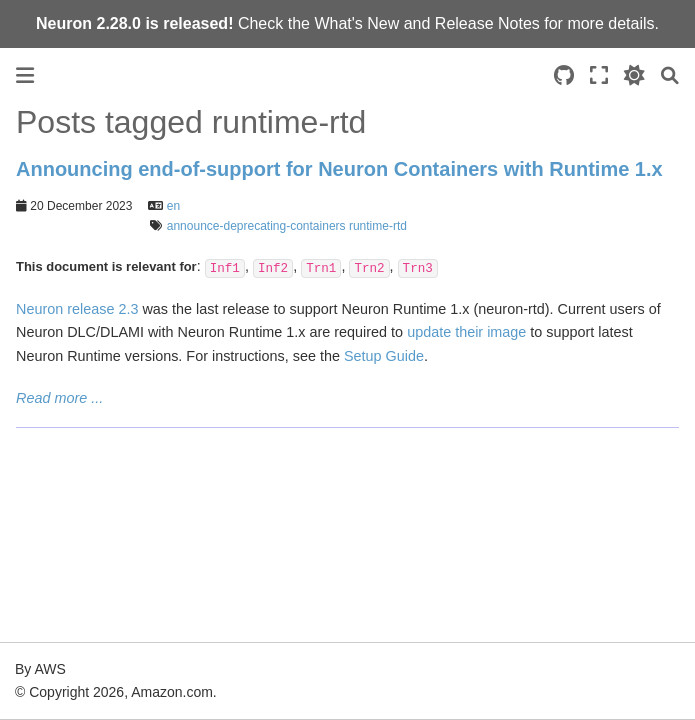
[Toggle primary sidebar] (25, 75)
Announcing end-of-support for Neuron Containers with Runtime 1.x (339, 169)
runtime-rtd (378, 226)
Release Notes (487, 23)
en (173, 206)
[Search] (670, 75)
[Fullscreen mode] (599, 75)
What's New (356, 23)
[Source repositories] (564, 75)
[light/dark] (634, 75)
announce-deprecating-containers (256, 226)
